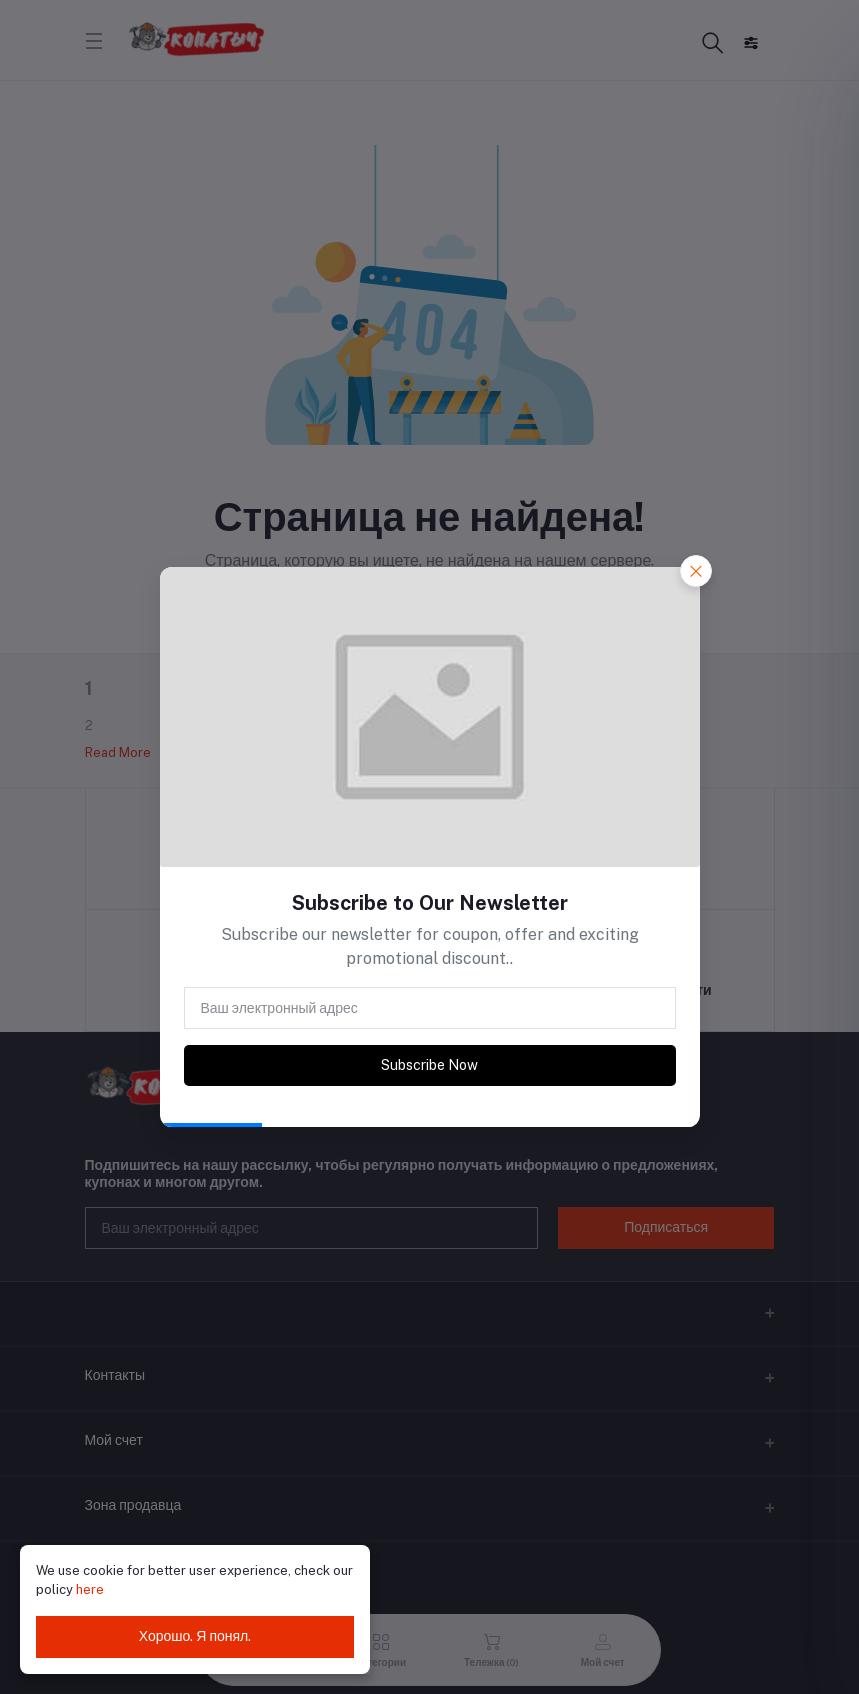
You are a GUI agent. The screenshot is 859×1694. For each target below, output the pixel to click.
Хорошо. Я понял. (195, 1636)
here (90, 1589)
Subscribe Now (429, 1065)
